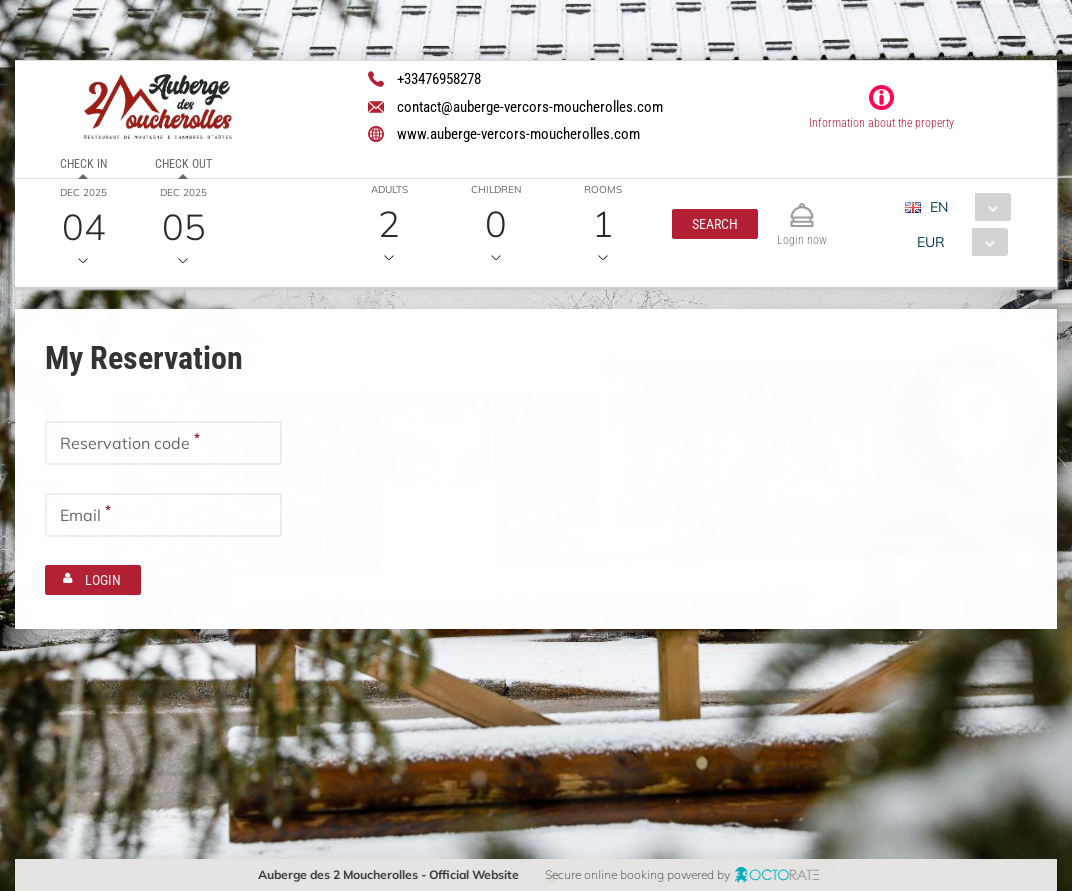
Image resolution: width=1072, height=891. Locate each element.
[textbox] (163, 442)
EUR (931, 242)
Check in (83, 164)
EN (939, 207)
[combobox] (965, 207)
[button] (715, 224)
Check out (182, 164)
